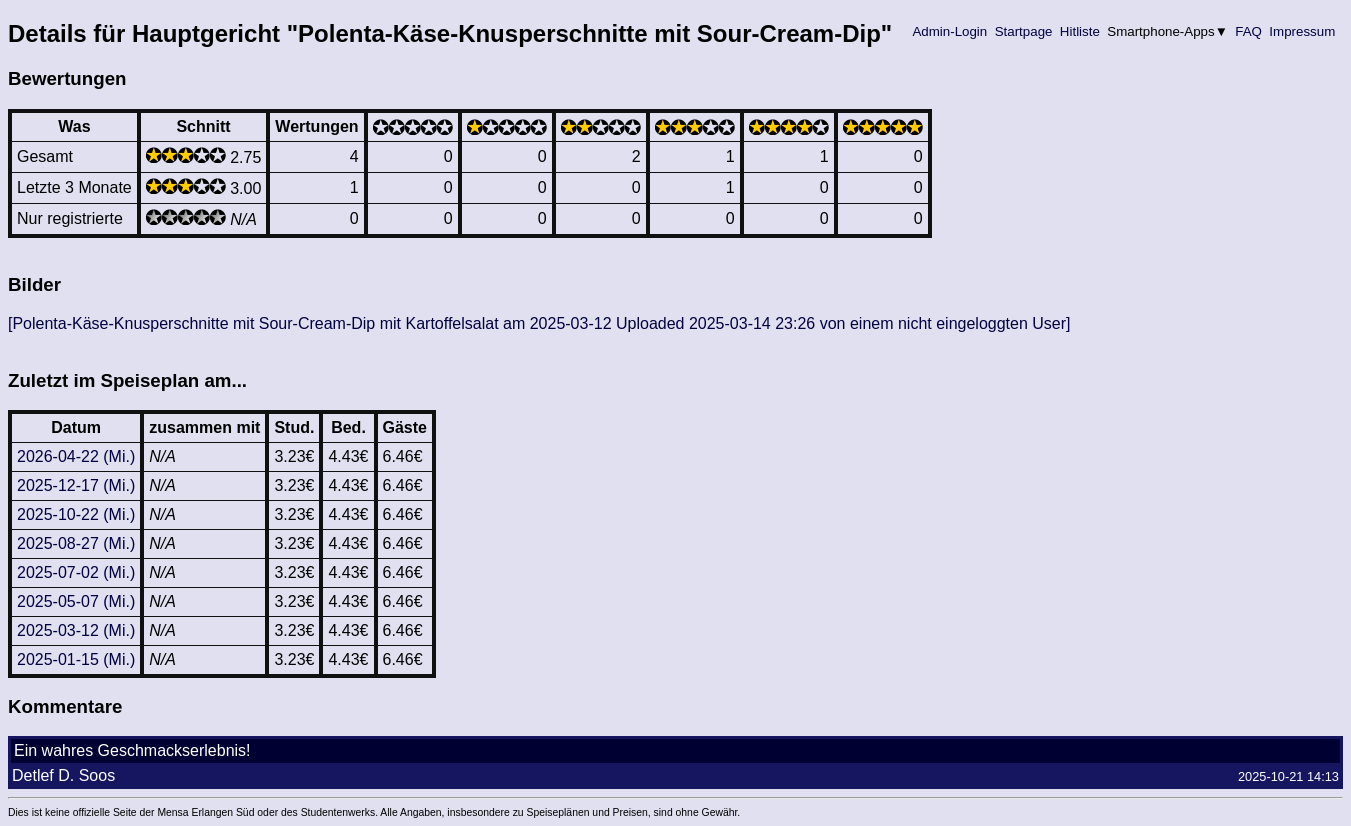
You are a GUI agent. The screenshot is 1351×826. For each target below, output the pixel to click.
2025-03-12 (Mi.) (76, 630)
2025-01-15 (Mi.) (76, 659)
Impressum (1302, 31)
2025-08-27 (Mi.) (76, 543)
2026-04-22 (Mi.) (76, 456)
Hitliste (1079, 31)
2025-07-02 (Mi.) (76, 572)
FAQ (1249, 31)
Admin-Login (950, 31)
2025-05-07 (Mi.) (76, 601)
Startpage (1023, 31)
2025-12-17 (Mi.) (76, 485)
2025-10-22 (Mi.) (76, 514)
